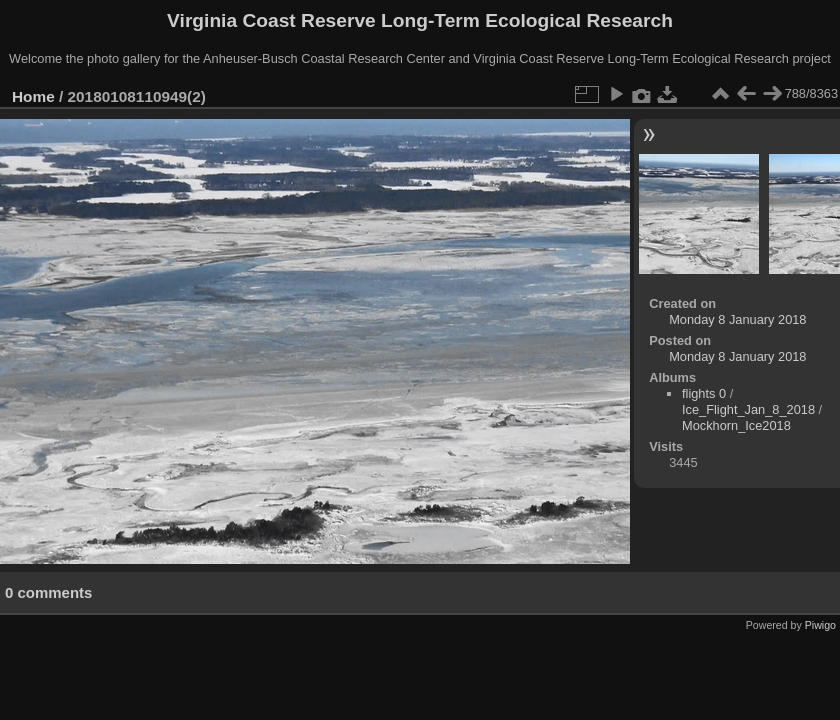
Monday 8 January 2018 (737, 319)
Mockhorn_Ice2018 (736, 425)
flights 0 (704, 393)
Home (33, 96)
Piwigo (820, 625)
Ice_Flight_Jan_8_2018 (748, 409)
